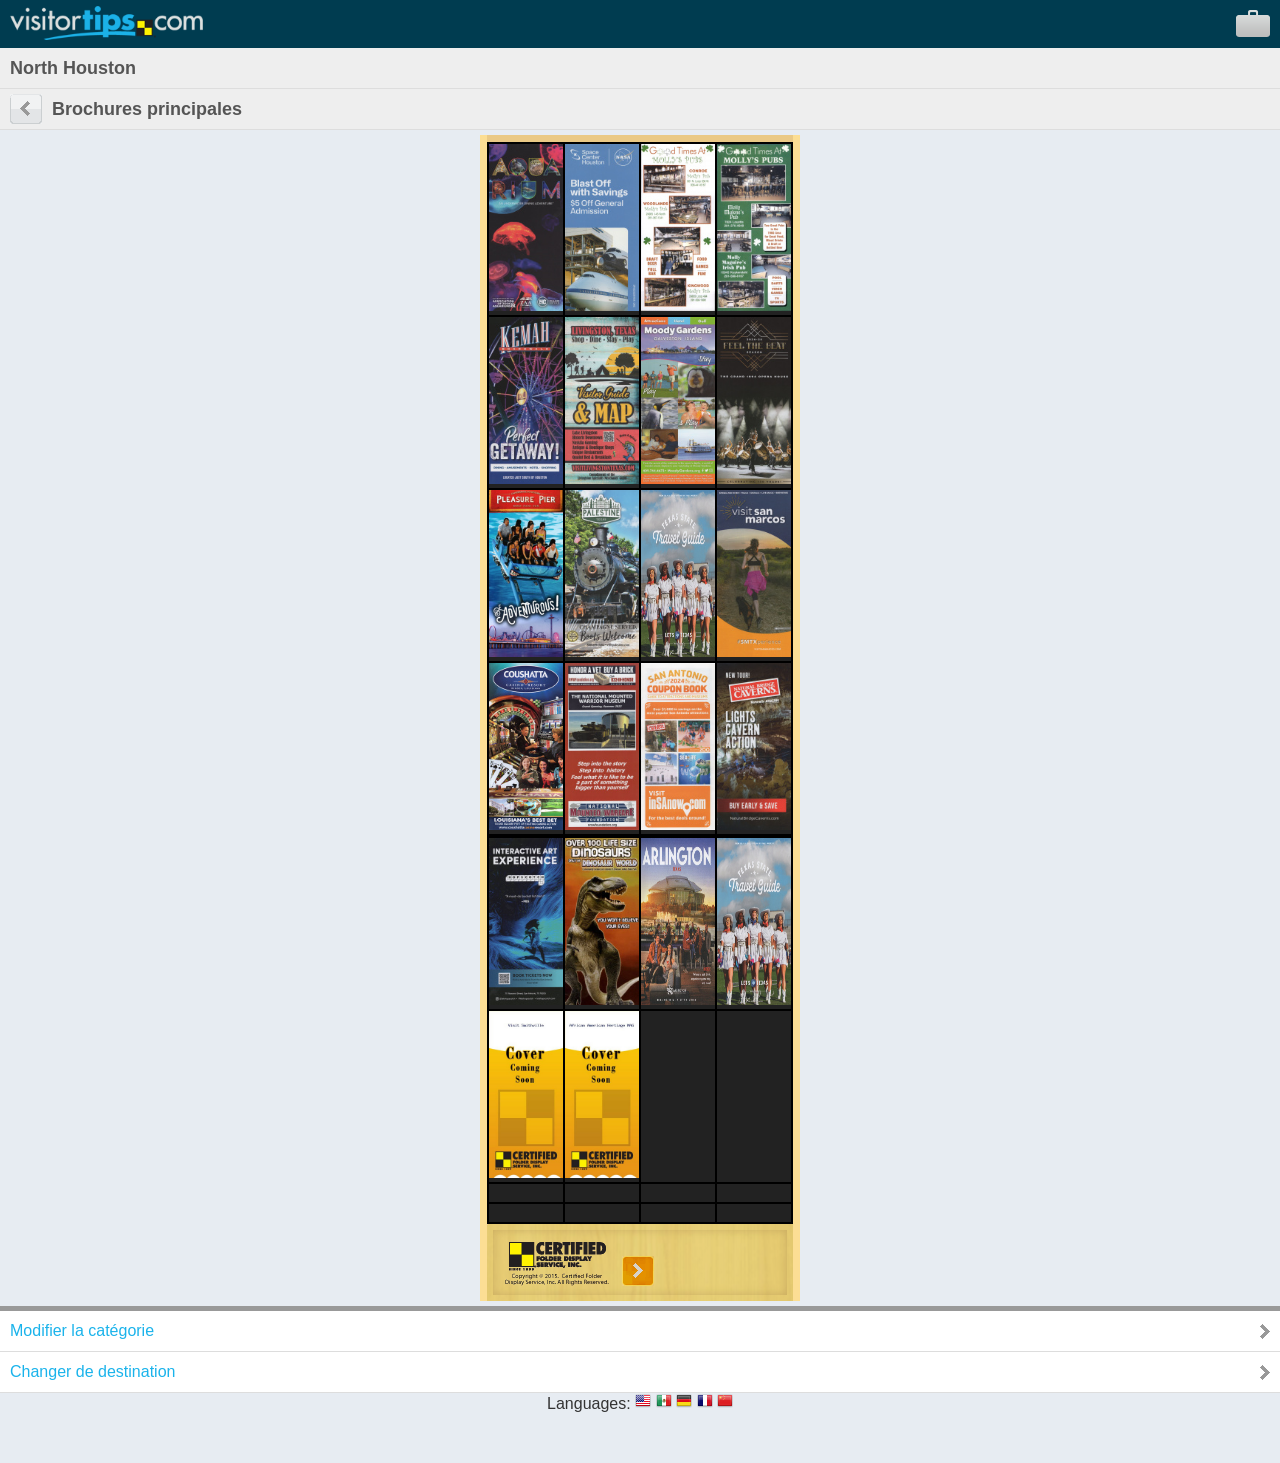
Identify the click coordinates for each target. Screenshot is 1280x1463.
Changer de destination (92, 1371)
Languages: (589, 1403)
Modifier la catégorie (82, 1330)
